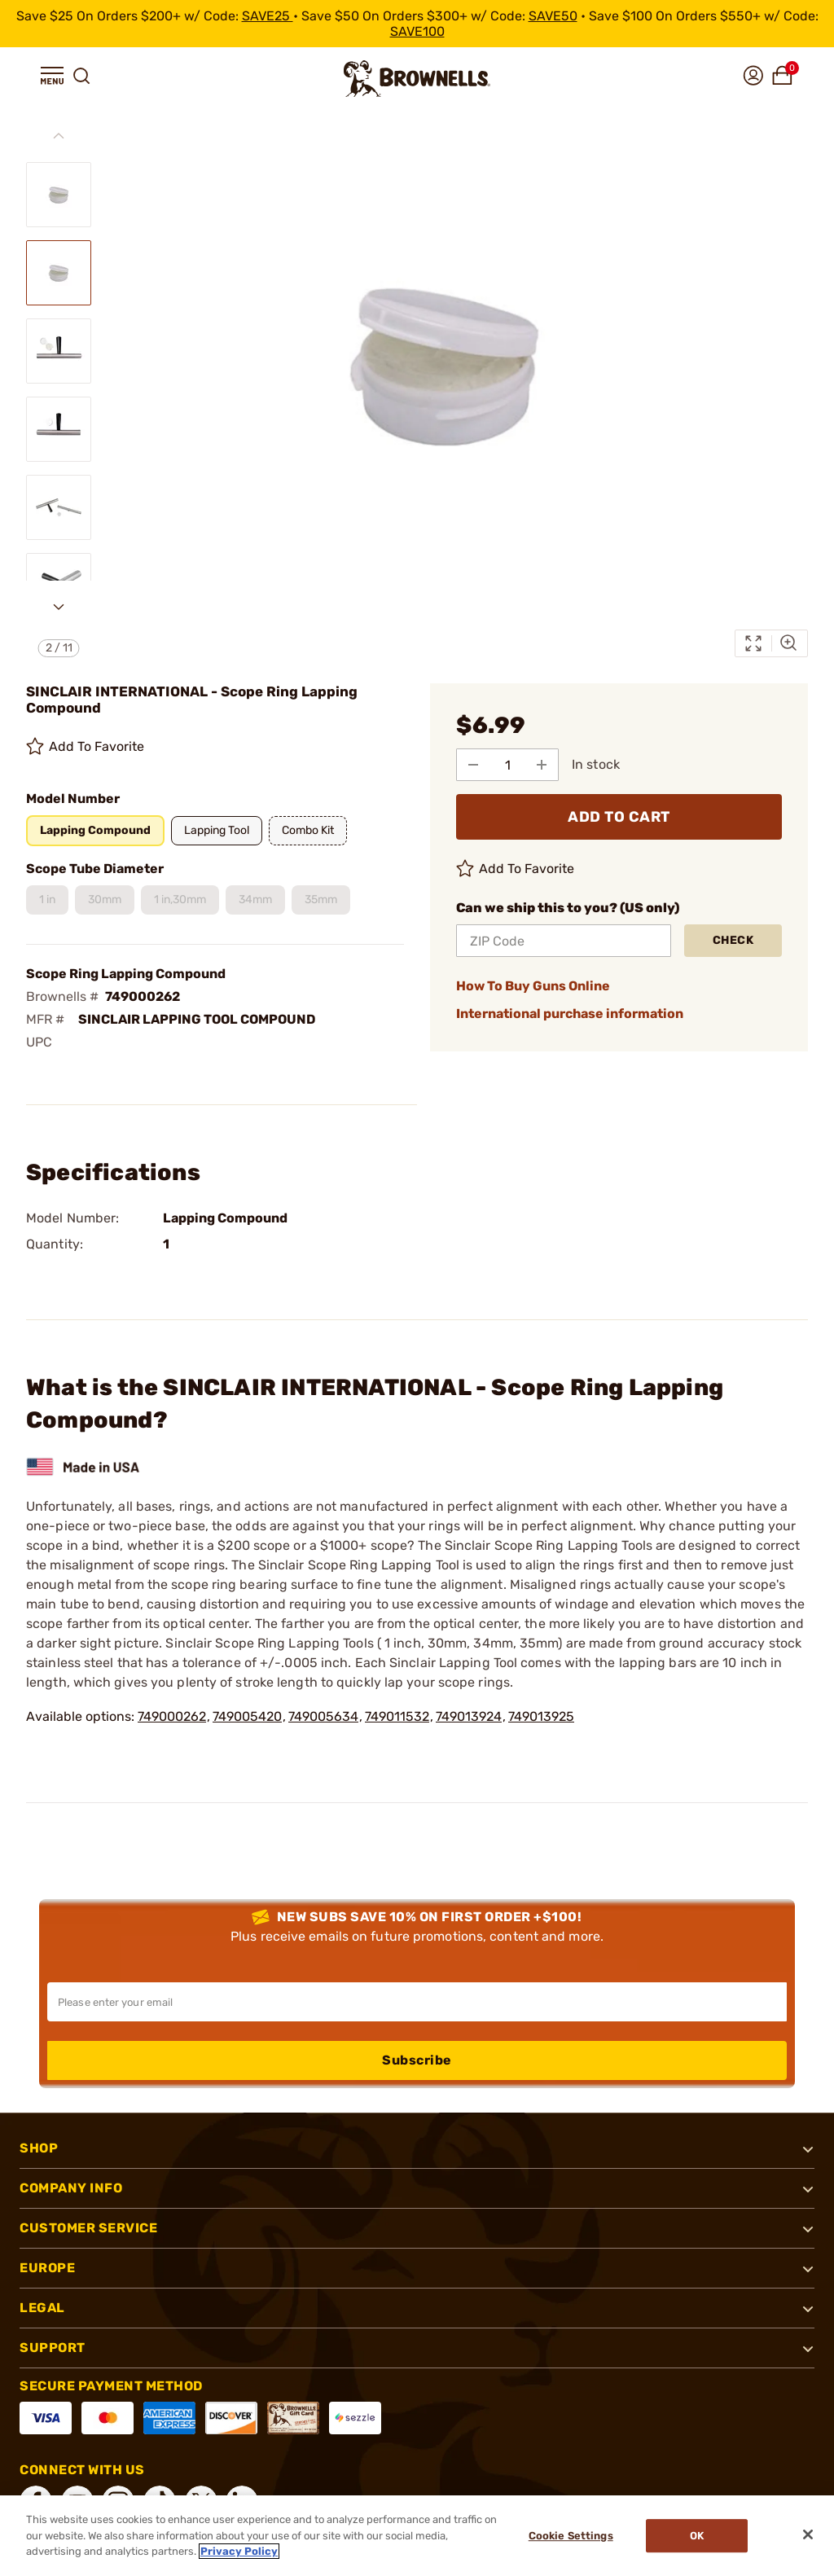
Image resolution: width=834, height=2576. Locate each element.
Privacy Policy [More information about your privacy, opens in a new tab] (239, 2551)
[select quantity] (507, 765)
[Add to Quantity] (541, 765)
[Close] (808, 2534)
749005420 (247, 1716)
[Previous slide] (59, 136)
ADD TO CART (619, 817)
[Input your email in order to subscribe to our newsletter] (417, 2001)
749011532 (397, 1716)
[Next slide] (59, 607)
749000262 (172, 1716)
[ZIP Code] (563, 940)
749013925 (541, 1716)
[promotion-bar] (417, 23)
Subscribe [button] (417, 2060)
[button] (52, 76)
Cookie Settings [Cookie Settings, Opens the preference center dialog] (571, 2536)
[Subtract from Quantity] (473, 765)
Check (733, 940)
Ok (697, 2536)
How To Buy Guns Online (533, 986)
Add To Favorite (85, 747)
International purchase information (569, 1013)
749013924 (469, 1716)
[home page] (417, 78)
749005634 (323, 1716)
